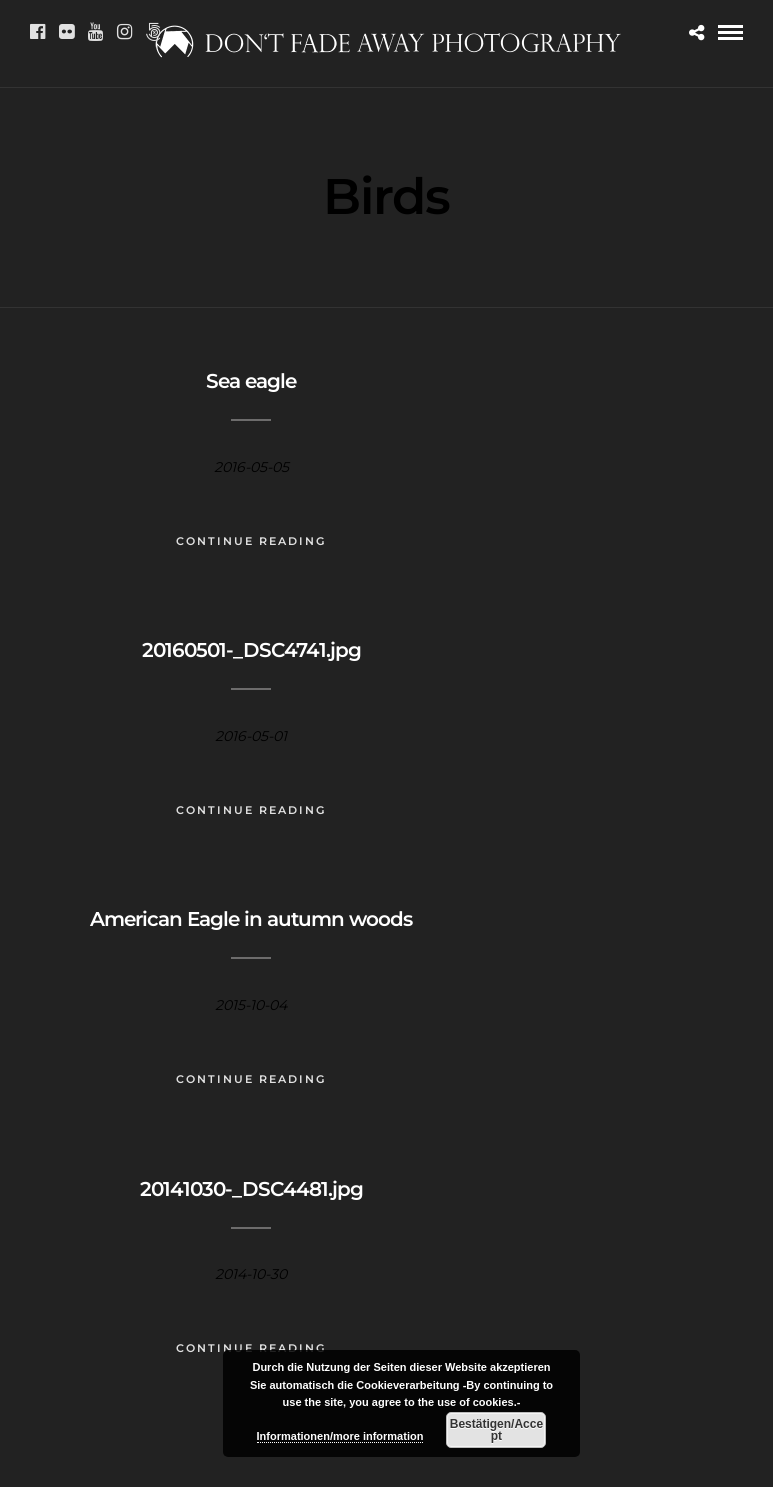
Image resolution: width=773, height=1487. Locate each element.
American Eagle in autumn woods (251, 919)
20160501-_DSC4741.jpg (251, 650)
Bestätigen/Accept (496, 1430)
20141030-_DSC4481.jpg (251, 1189)
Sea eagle (251, 381)
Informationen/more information (340, 1436)
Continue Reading (251, 541)
